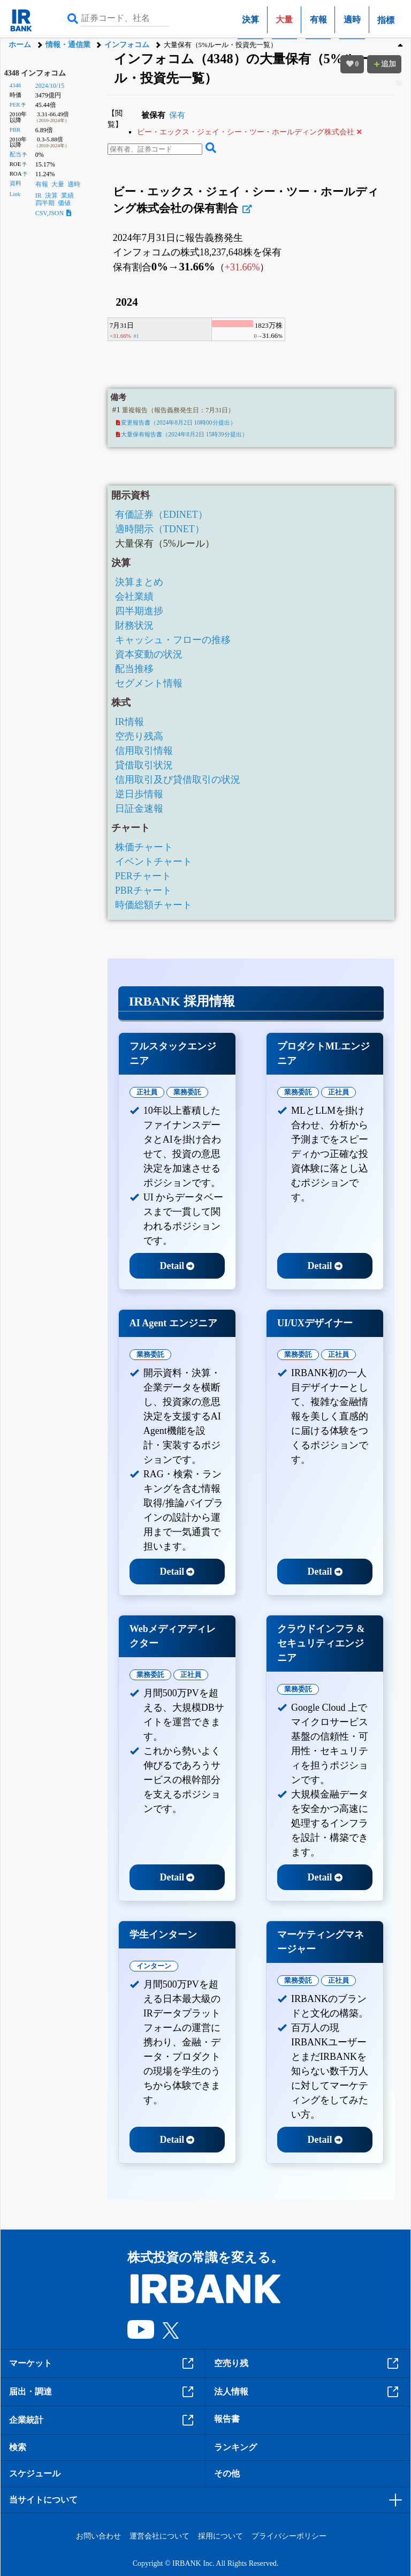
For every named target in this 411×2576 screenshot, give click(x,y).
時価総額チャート (153, 905)
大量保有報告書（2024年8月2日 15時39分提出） (181, 434)
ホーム (20, 45)
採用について (220, 2536)
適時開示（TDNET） (159, 529)
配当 (15, 154)
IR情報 (129, 721)
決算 (250, 19)
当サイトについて (43, 2499)
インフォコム (126, 45)
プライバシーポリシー (289, 2536)
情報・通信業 (67, 45)
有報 (318, 19)
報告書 (227, 2418)
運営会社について (159, 2536)
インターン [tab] (153, 1966)
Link (15, 194)
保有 (177, 114)
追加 (384, 64)
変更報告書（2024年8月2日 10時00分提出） (175, 422)
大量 (57, 184)
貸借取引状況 (144, 765)
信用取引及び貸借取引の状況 (177, 779)
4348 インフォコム (35, 73)
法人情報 (307, 2391)
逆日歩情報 (139, 794)
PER (15, 104)
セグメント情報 (148, 683)
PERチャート (143, 876)
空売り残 (307, 2363)
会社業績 (134, 596)
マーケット (102, 2363)
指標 (385, 20)
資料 (15, 183)
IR (38, 195)
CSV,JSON (53, 213)
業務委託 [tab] (187, 1092)
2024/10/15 (50, 85)
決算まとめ (139, 582)
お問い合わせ (98, 2536)
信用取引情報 (144, 750)
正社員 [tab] (146, 1092)
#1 (136, 336)
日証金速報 (139, 808)
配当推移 (134, 668)
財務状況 (134, 625)
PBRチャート (143, 890)
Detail (176, 1265)
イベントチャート (153, 861)
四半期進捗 (139, 611)
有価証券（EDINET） (161, 514)
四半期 (45, 203)
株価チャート (144, 847)
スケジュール (34, 2473)
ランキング (235, 2447)
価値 (64, 203)
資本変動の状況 (148, 654)
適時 (352, 19)
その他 (227, 2473)
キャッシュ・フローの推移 (173, 639)
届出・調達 (102, 2391)
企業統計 (102, 2420)
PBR (15, 129)
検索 (17, 2447)
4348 (15, 85)
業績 (67, 195)
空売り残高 (139, 736)
